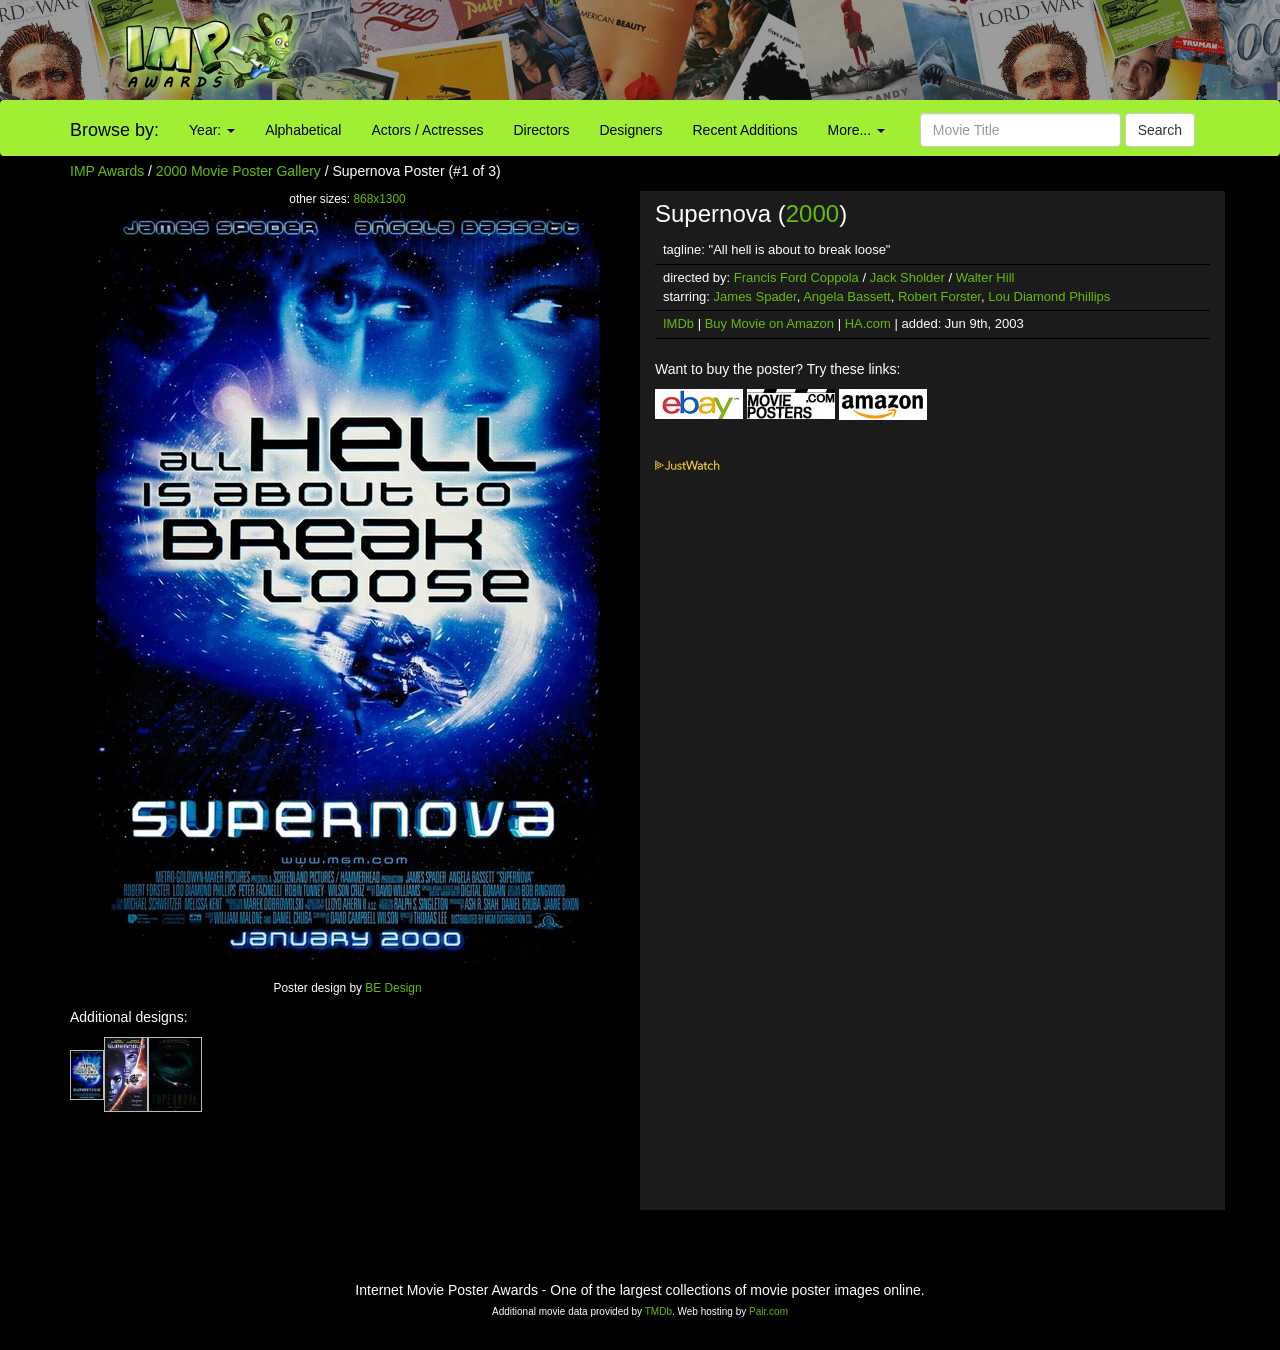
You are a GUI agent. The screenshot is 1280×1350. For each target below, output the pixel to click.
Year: (212, 130)
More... (856, 130)
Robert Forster (939, 296)
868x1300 (379, 199)
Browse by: (114, 130)
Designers (630, 130)
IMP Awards (107, 171)
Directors (541, 130)
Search (1160, 130)
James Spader (755, 296)
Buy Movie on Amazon (769, 323)
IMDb (678, 323)
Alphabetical (303, 130)
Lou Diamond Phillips (1049, 296)
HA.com (868, 323)
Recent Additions (745, 130)
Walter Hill (985, 277)
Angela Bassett (846, 296)
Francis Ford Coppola (796, 277)
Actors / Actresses (427, 130)
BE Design (393, 988)
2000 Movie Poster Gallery (238, 171)
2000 (812, 213)
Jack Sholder (907, 277)
